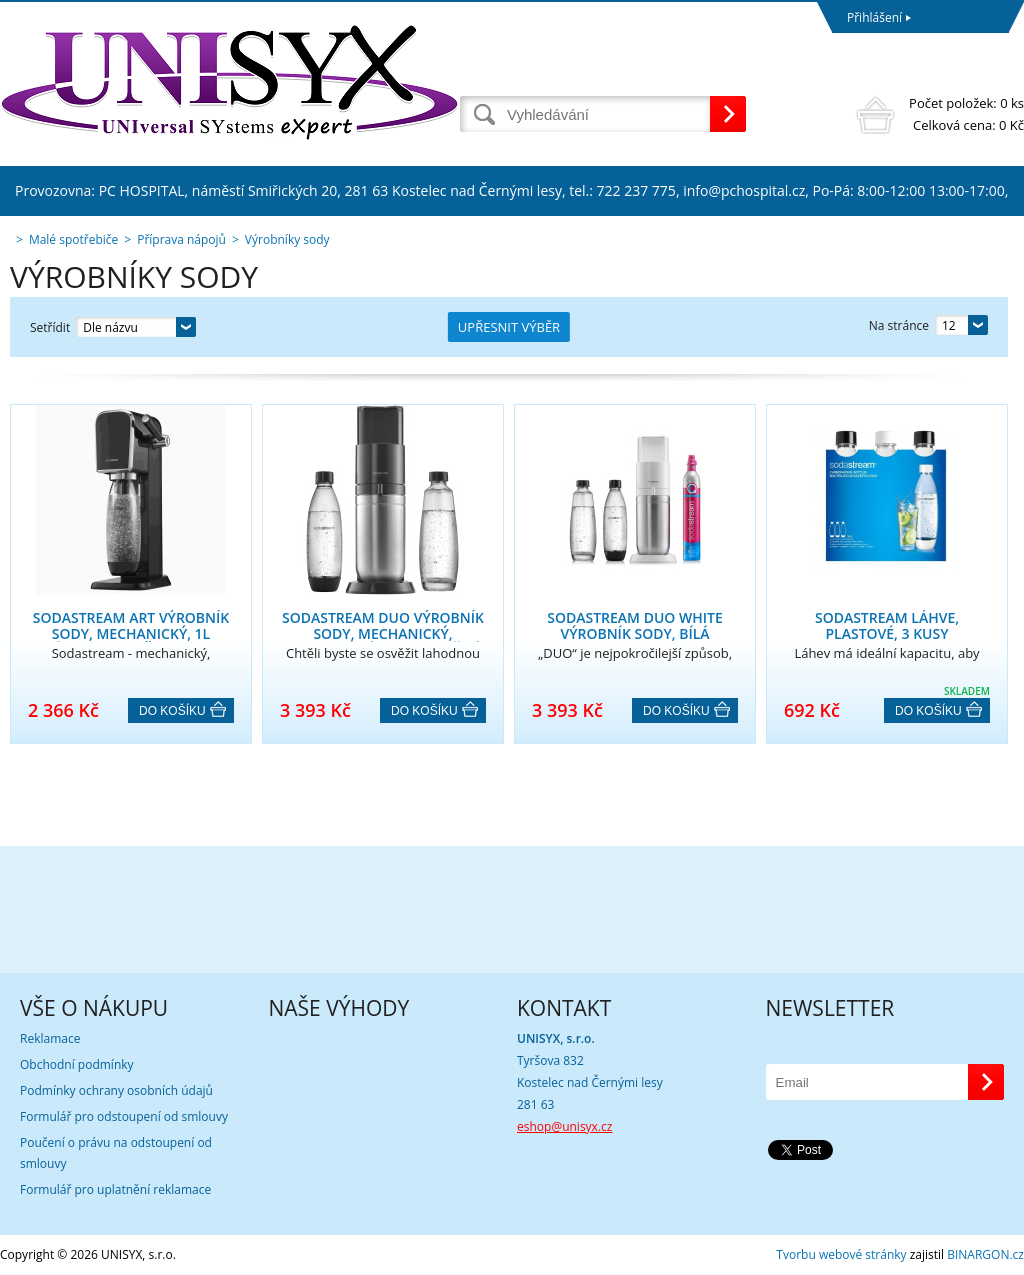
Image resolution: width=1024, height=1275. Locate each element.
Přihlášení (874, 17)
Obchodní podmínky (77, 1064)
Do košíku (172, 711)
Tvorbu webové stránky (841, 1254)
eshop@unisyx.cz (564, 1126)
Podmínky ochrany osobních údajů (116, 1090)
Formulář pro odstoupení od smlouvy (124, 1116)
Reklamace (50, 1038)
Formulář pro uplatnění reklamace (115, 1189)
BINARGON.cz (985, 1254)
